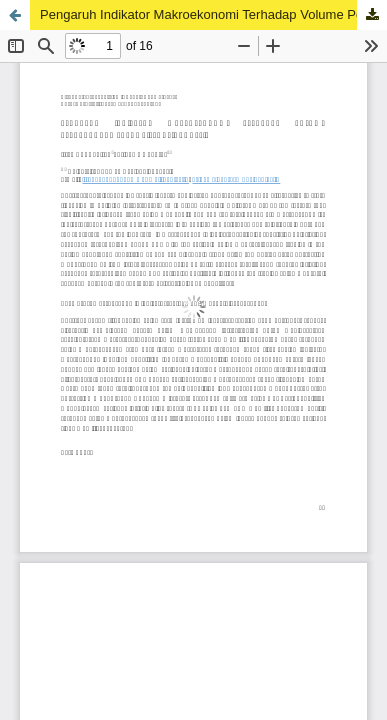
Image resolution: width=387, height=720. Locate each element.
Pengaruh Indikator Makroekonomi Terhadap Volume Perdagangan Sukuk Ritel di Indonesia (213, 14)
